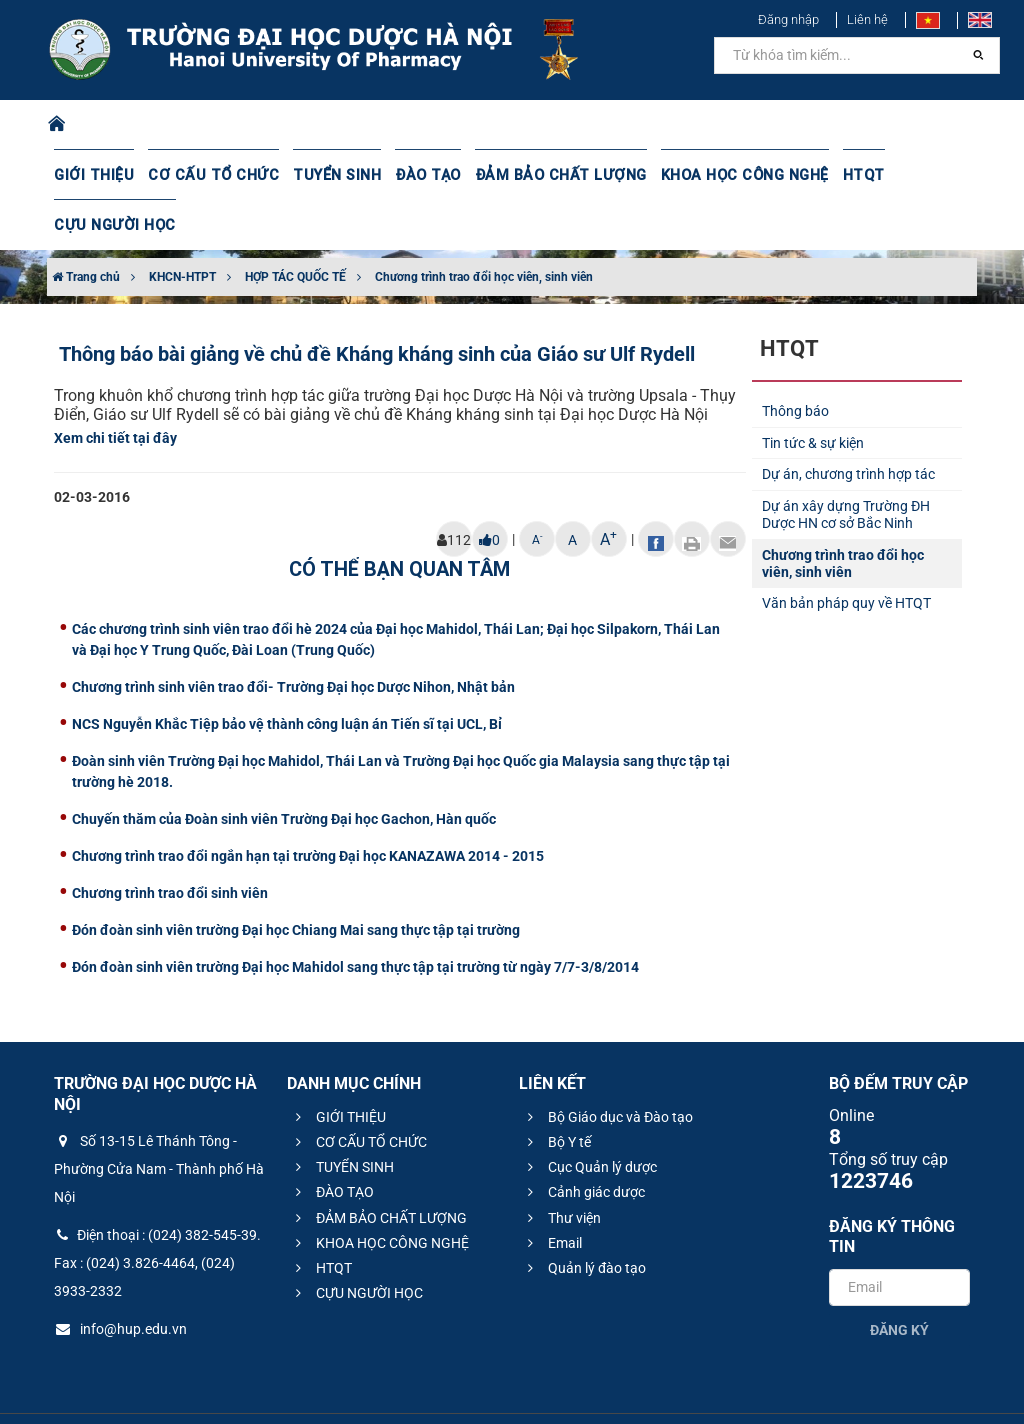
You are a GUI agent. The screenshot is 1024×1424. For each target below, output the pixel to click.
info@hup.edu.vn (120, 1279)
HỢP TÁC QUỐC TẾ (295, 227)
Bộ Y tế (556, 1092)
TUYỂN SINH (324, 175)
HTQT (833, 175)
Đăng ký (899, 1280)
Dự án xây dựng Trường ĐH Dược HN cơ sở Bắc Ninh (846, 464)
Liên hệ (867, 19)
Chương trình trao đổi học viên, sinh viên (484, 227)
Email (552, 1193)
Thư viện (561, 1168)
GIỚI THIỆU (93, 175)
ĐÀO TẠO (413, 175)
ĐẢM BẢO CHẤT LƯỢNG (540, 175)
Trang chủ (86, 227)
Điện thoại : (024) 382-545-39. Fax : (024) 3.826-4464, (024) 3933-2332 (157, 1213)
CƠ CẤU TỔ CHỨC (206, 175)
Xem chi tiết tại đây (115, 388)
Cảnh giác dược (583, 1142)
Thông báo (795, 361)
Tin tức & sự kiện (813, 393)
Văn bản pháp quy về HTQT (846, 553)
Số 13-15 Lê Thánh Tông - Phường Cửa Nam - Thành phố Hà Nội (159, 1119)
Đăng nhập (788, 19)
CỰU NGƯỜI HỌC (925, 175)
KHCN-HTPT (182, 227)
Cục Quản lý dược (589, 1117)
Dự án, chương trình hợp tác (848, 424)
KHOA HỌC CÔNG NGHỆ (717, 175)
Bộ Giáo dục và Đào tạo (607, 1067)
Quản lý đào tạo (584, 1218)
